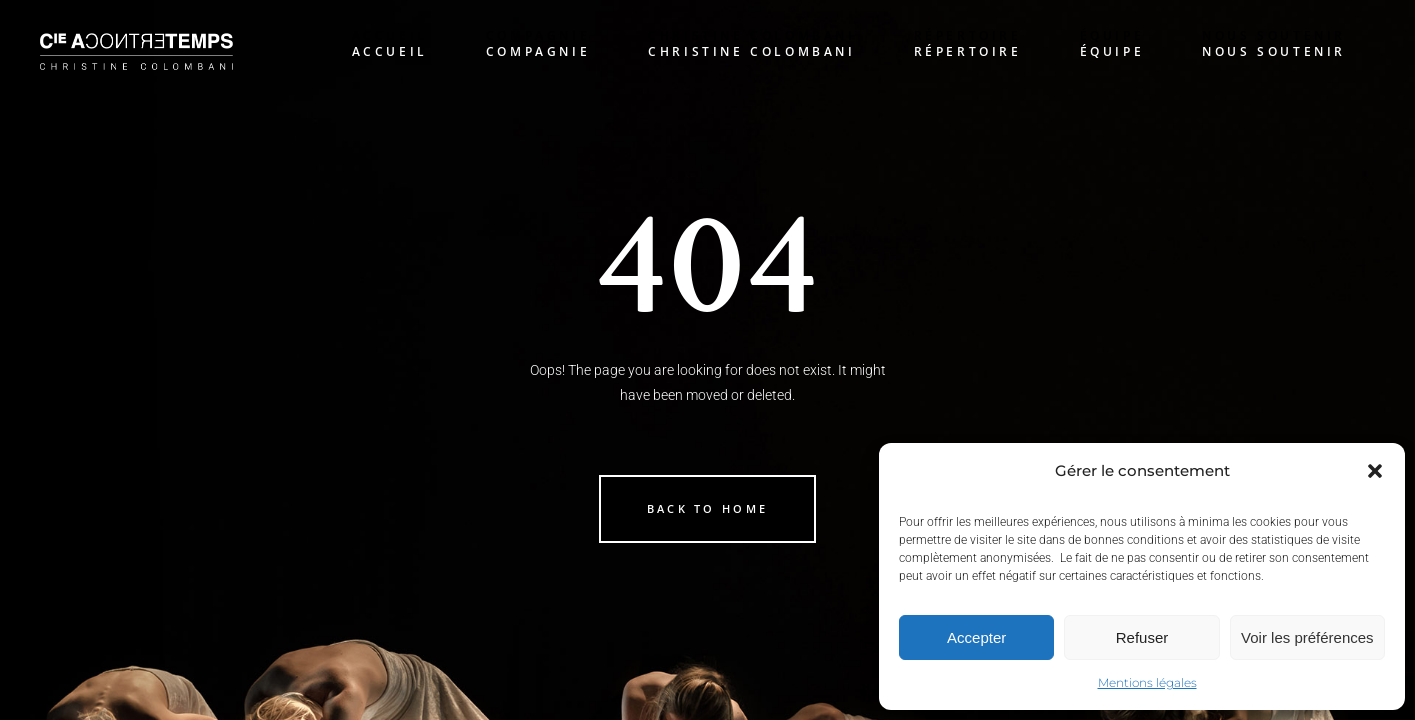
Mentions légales (1147, 682)
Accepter (976, 637)
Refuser (1142, 637)
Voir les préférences (1307, 637)
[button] (1375, 471)
